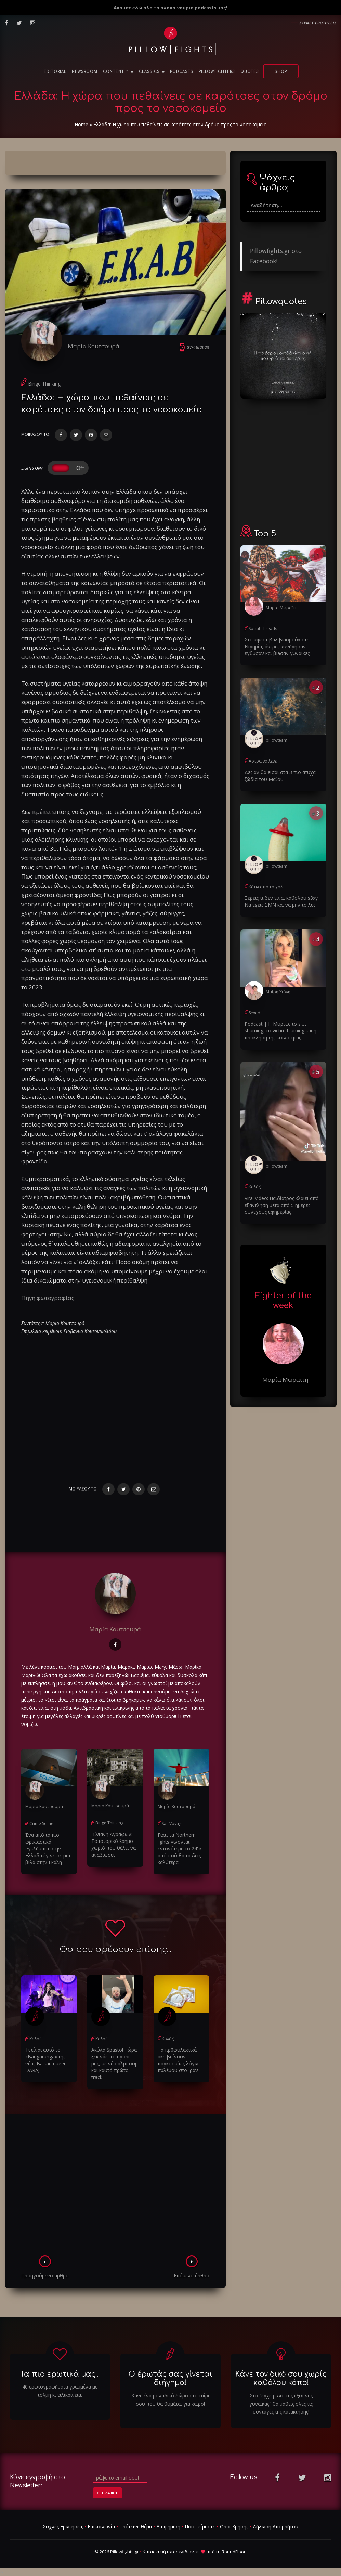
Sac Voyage (173, 1823)
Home (81, 124)
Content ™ (118, 72)
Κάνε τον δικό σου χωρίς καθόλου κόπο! (281, 2378)
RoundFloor (234, 2552)
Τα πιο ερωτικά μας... (60, 2374)
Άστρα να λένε (263, 761)
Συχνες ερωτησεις (318, 22)
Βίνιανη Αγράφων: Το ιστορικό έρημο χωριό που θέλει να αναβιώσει (113, 1844)
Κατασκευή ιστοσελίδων (168, 2552)
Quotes (249, 72)
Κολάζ (35, 2039)
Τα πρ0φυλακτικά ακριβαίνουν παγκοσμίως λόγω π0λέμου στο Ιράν (178, 2059)
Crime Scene (41, 1823)
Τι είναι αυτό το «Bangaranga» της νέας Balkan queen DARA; (46, 2059)
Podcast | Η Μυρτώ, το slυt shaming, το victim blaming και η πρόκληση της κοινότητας (280, 1030)
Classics (152, 72)
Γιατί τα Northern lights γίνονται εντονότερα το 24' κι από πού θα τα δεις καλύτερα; (180, 1848)
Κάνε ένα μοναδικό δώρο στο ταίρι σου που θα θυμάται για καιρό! (170, 2399)
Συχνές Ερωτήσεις (63, 2526)
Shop (281, 72)
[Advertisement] (115, 2186)
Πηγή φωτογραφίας (47, 1298)
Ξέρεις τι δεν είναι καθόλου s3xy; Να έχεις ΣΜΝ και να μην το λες (282, 901)
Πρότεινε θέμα (135, 2526)
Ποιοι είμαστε (200, 2526)
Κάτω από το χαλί (266, 887)
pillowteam (276, 740)
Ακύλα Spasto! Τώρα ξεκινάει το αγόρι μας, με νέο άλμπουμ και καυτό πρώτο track (114, 2063)
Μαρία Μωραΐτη (282, 608)
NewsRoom (84, 72)
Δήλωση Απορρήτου (275, 2526)
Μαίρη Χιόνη (278, 992)
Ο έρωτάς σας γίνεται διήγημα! (170, 2378)
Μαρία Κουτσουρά (93, 346)
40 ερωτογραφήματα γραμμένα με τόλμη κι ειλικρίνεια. (59, 2390)
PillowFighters (217, 72)
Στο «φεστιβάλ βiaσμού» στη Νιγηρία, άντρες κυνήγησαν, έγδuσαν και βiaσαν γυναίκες (277, 646)
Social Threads (263, 629)
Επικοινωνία (101, 2526)
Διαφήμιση (168, 2526)
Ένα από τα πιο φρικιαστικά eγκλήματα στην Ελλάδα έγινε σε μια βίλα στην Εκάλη (47, 1848)
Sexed (254, 1013)
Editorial (55, 72)
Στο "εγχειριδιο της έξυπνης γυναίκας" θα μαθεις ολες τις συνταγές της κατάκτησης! (281, 2403)
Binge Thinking (44, 383)
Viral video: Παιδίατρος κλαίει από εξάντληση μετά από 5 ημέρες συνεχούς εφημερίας (282, 1205)
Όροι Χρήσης (234, 2526)
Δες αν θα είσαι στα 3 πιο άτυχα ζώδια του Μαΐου (280, 775)
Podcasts (181, 72)
